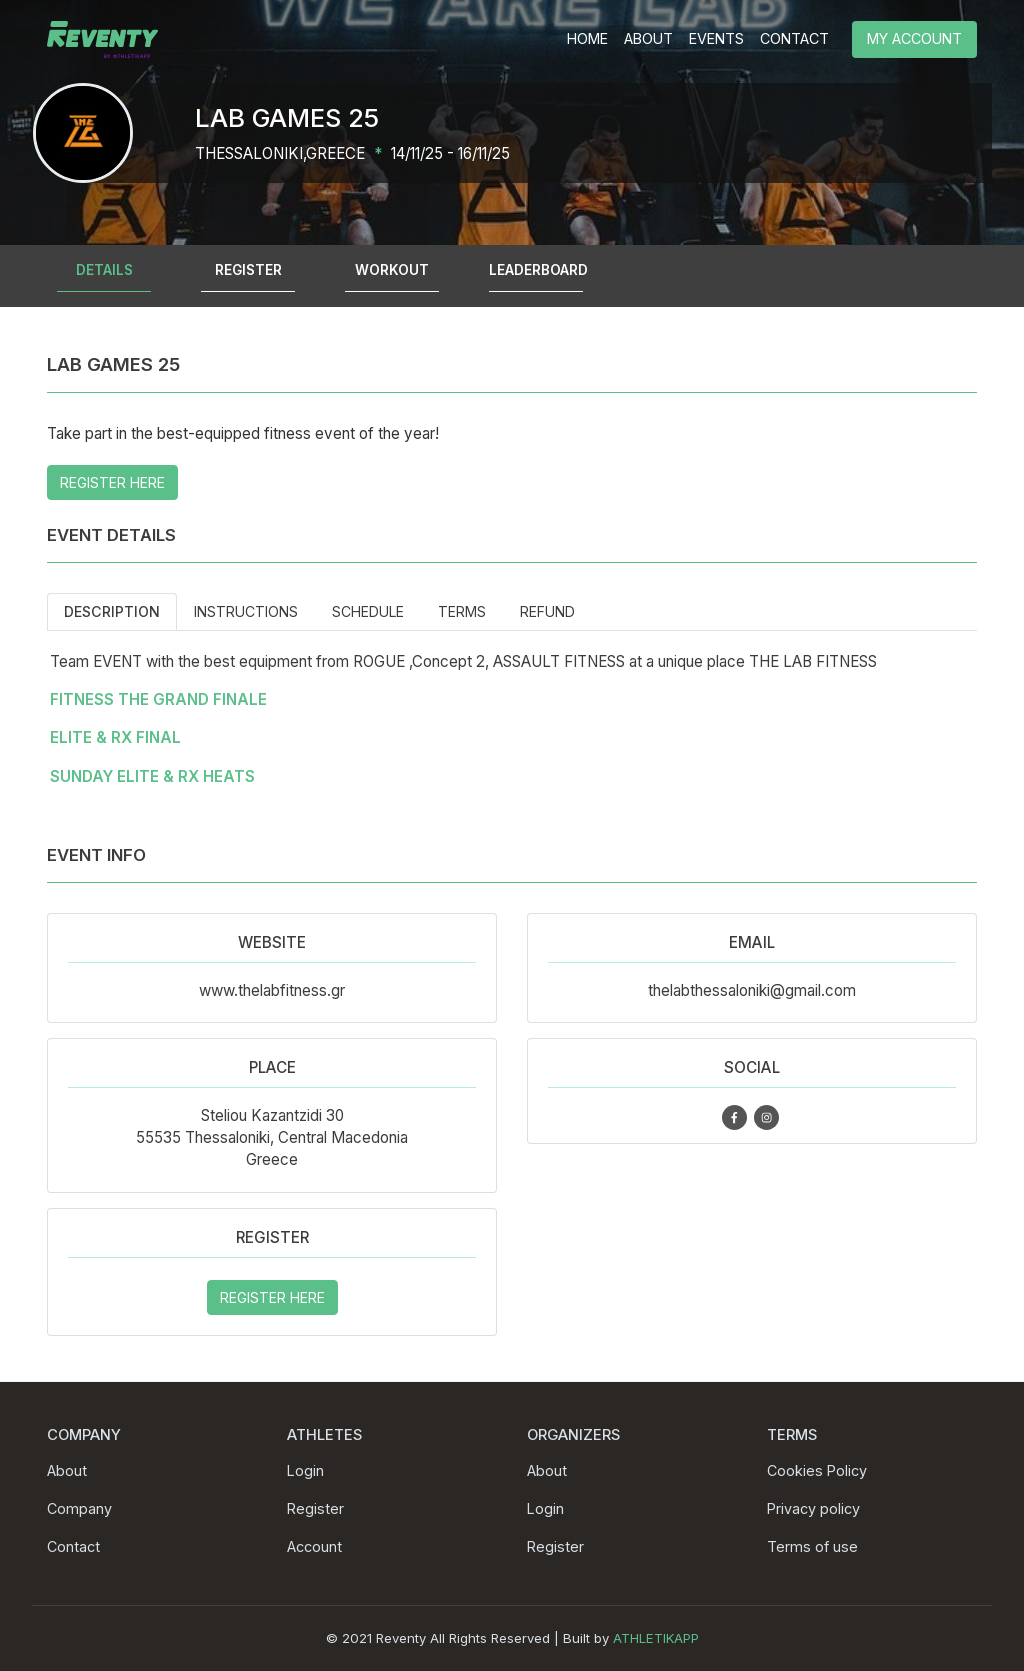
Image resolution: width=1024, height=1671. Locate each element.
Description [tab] (112, 611)
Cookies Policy (817, 1470)
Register (315, 1508)
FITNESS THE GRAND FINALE (158, 699)
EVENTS (716, 38)
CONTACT (794, 38)
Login (305, 1470)
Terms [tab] (462, 611)
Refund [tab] (547, 611)
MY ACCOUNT (914, 38)
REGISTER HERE (112, 482)
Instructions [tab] (246, 611)
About (67, 1470)
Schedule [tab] (368, 611)
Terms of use (812, 1546)
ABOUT (648, 38)
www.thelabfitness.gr (272, 990)
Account (314, 1546)
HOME (587, 38)
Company (79, 1508)
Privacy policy (813, 1508)
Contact (73, 1546)
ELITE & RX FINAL (115, 737)
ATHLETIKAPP (656, 1638)
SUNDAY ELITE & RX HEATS (152, 776)
